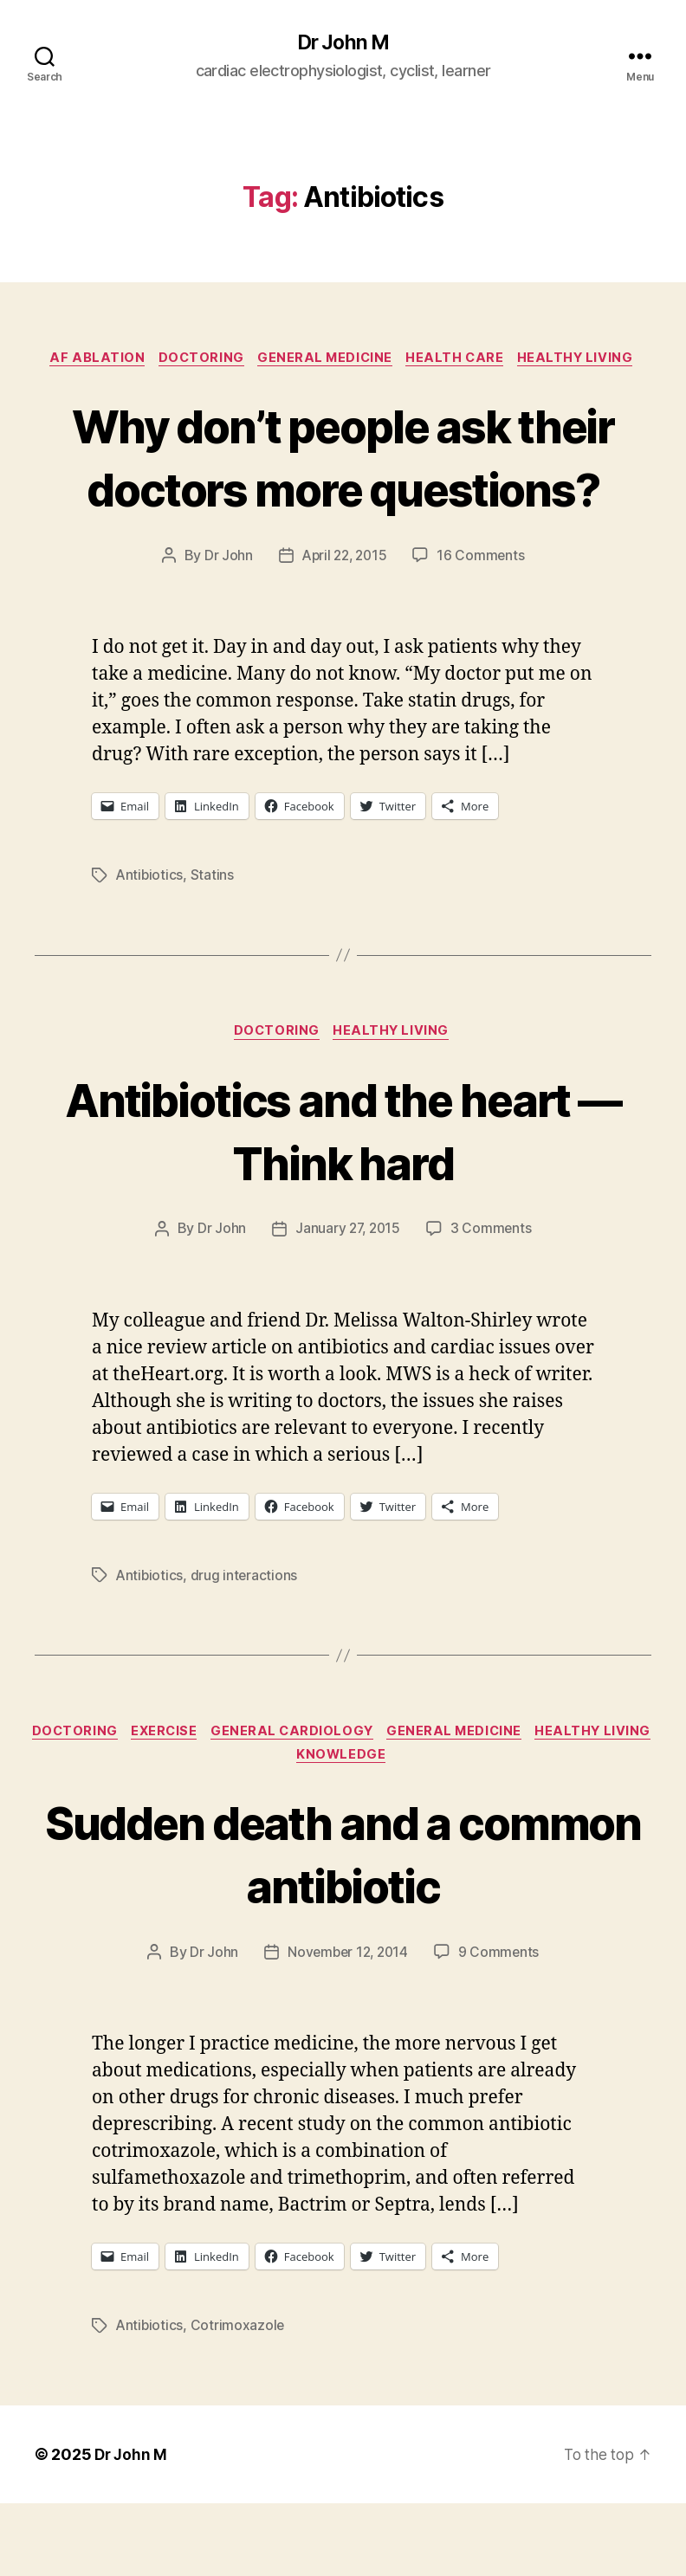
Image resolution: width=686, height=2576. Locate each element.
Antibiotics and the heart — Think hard (343, 1197)
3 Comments (493, 1296)
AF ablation (89, 360)
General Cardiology (360, 1801)
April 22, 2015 (344, 621)
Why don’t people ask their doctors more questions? (343, 489)
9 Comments (501, 2024)
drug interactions (246, 1643)
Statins (214, 941)
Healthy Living (586, 360)
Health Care (461, 360)
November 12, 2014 (347, 2024)
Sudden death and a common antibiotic (343, 1924)
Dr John (225, 621)
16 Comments (483, 621)
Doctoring (197, 360)
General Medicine (326, 360)
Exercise (227, 1801)
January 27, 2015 (347, 1296)
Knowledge (410, 1826)
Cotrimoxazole (240, 2397)
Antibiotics (150, 941)
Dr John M (342, 43)
